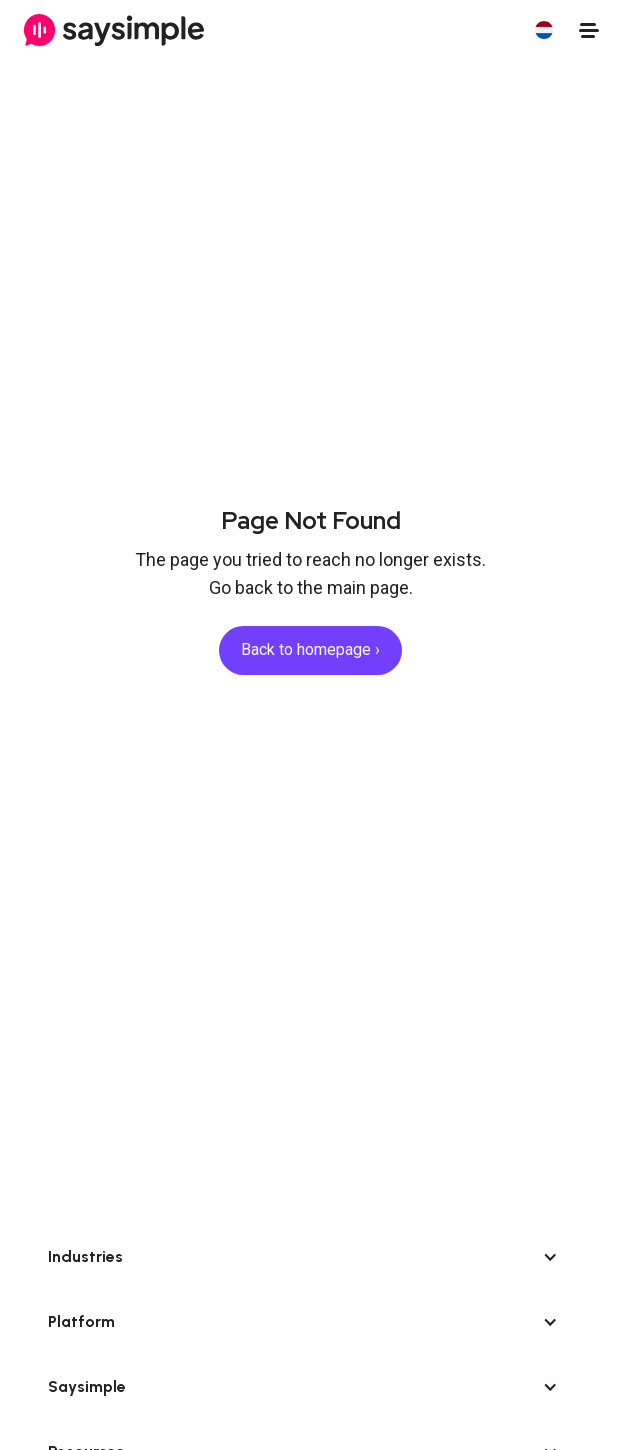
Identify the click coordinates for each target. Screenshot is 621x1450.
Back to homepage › (310, 649)
